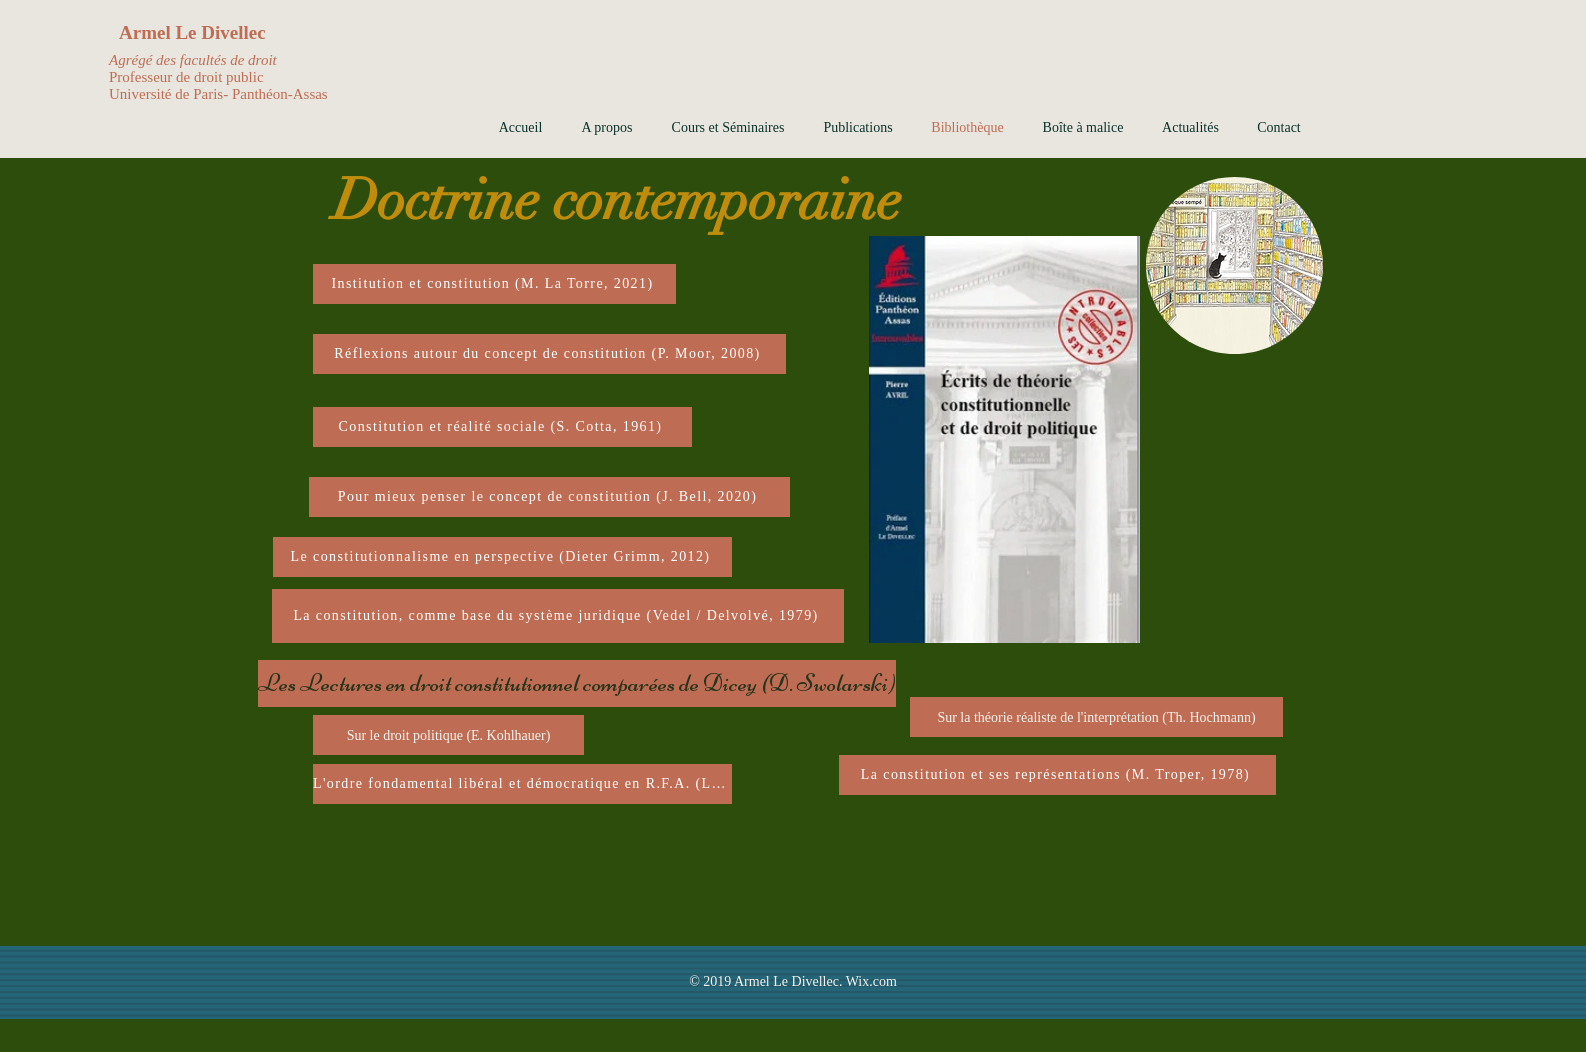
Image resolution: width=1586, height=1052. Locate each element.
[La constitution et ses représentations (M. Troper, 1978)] (1057, 775)
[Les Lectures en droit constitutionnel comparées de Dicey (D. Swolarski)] (577, 683)
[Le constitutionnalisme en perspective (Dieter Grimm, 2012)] (502, 557)
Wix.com (871, 981)
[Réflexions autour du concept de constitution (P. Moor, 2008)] (549, 354)
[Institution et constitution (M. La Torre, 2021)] (494, 284)
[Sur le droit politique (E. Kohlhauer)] (448, 735)
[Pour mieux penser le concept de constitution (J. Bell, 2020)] (549, 497)
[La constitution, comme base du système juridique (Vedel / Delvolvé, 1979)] (558, 616)
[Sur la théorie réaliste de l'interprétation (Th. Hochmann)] (1096, 717)
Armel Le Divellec (192, 32)
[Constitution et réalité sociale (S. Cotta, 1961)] (502, 427)
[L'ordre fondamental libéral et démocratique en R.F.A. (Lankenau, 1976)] (522, 784)
